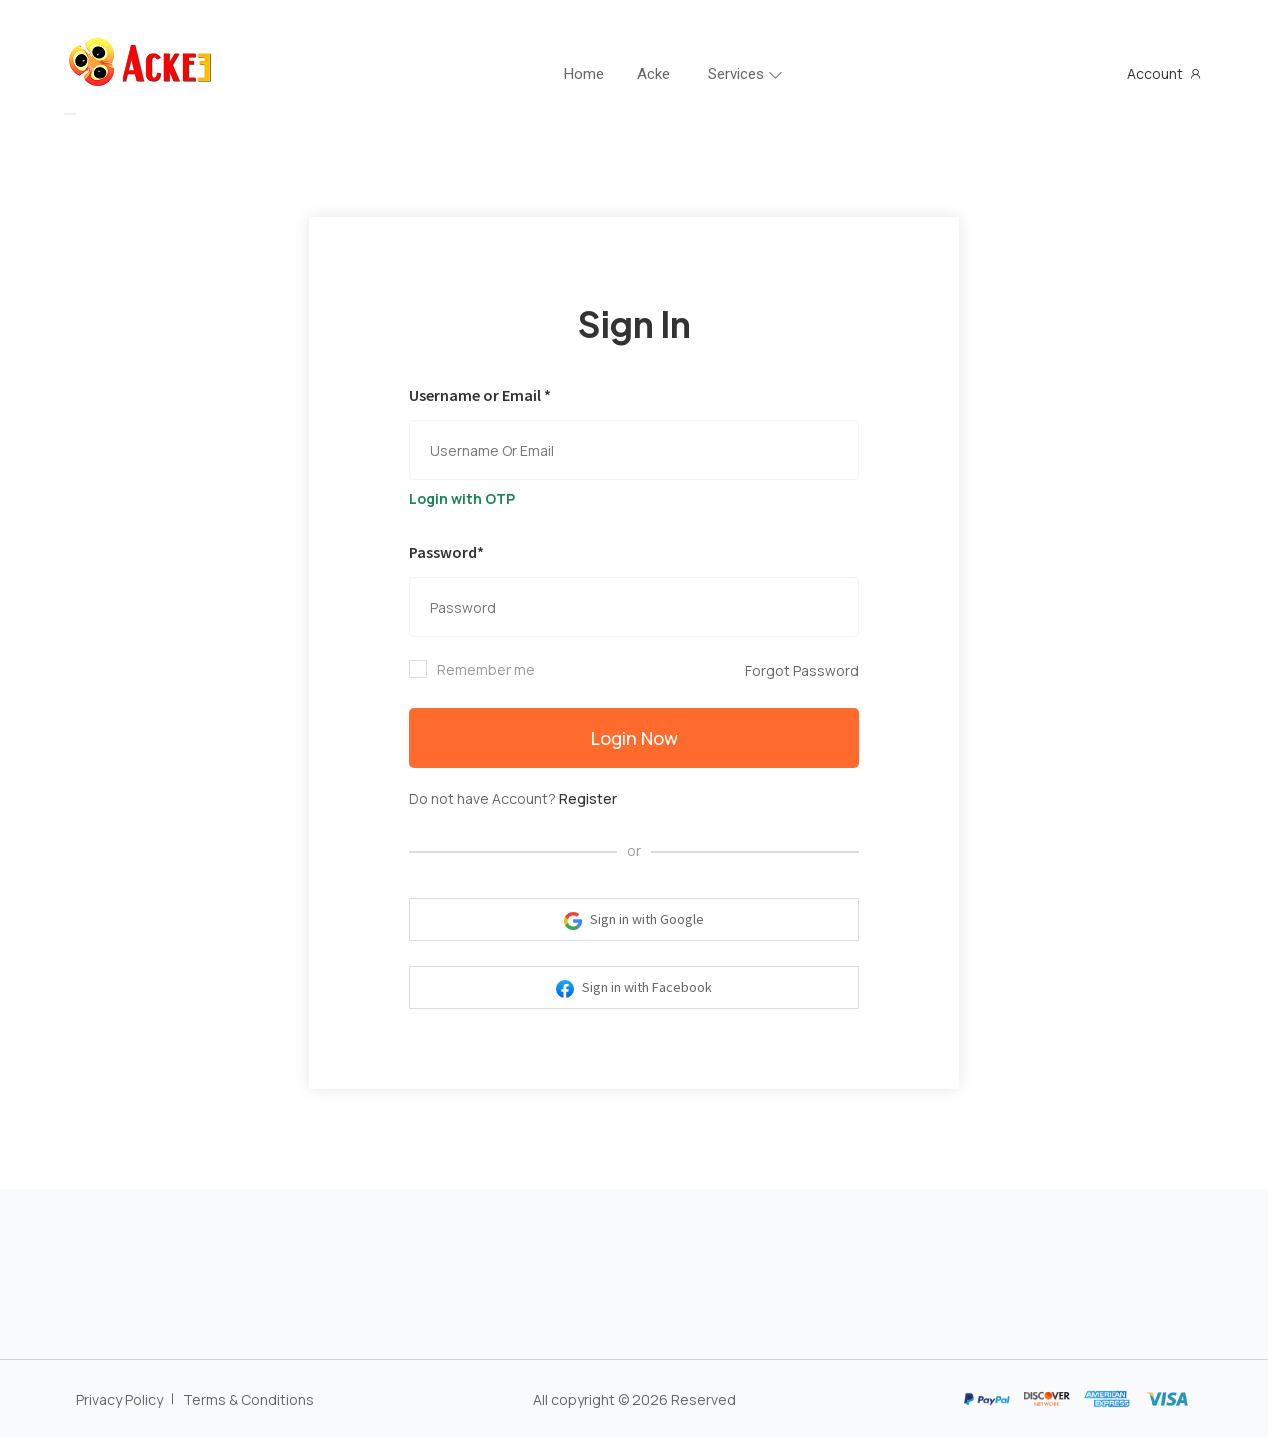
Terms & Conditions (248, 1399)
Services (736, 74)
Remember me (486, 669)
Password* (446, 552)
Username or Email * (480, 395)
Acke (653, 74)
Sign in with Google (634, 920)
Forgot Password (802, 670)
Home (584, 74)
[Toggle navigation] (70, 114)
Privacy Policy (119, 1399)
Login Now (634, 738)
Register (588, 798)
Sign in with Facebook (634, 988)
